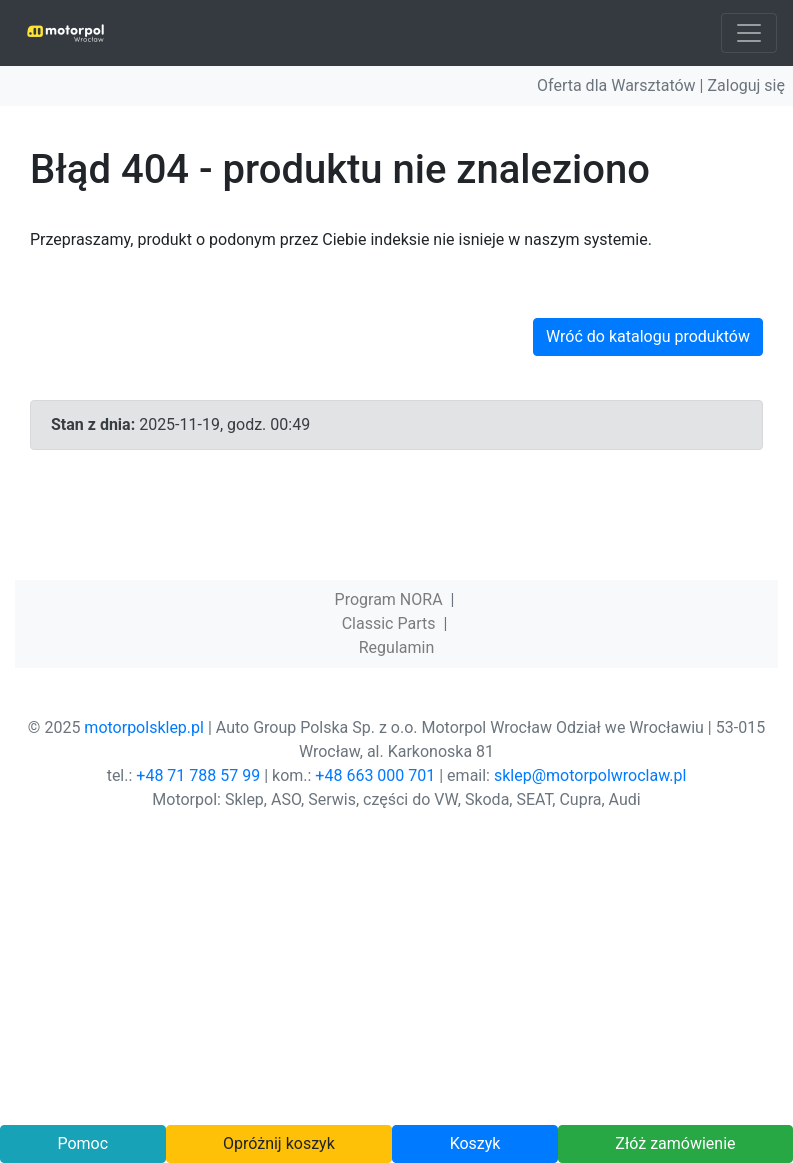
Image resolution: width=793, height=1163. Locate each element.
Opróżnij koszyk (279, 1143)
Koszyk (475, 1143)
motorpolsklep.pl (144, 727)
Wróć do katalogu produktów (648, 336)
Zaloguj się (746, 85)
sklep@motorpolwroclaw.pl (590, 775)
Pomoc (82, 1143)
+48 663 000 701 (375, 775)
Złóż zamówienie (675, 1143)
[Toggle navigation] (749, 33)
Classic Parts (389, 623)
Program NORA (389, 599)
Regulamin (397, 647)
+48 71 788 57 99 (198, 775)
